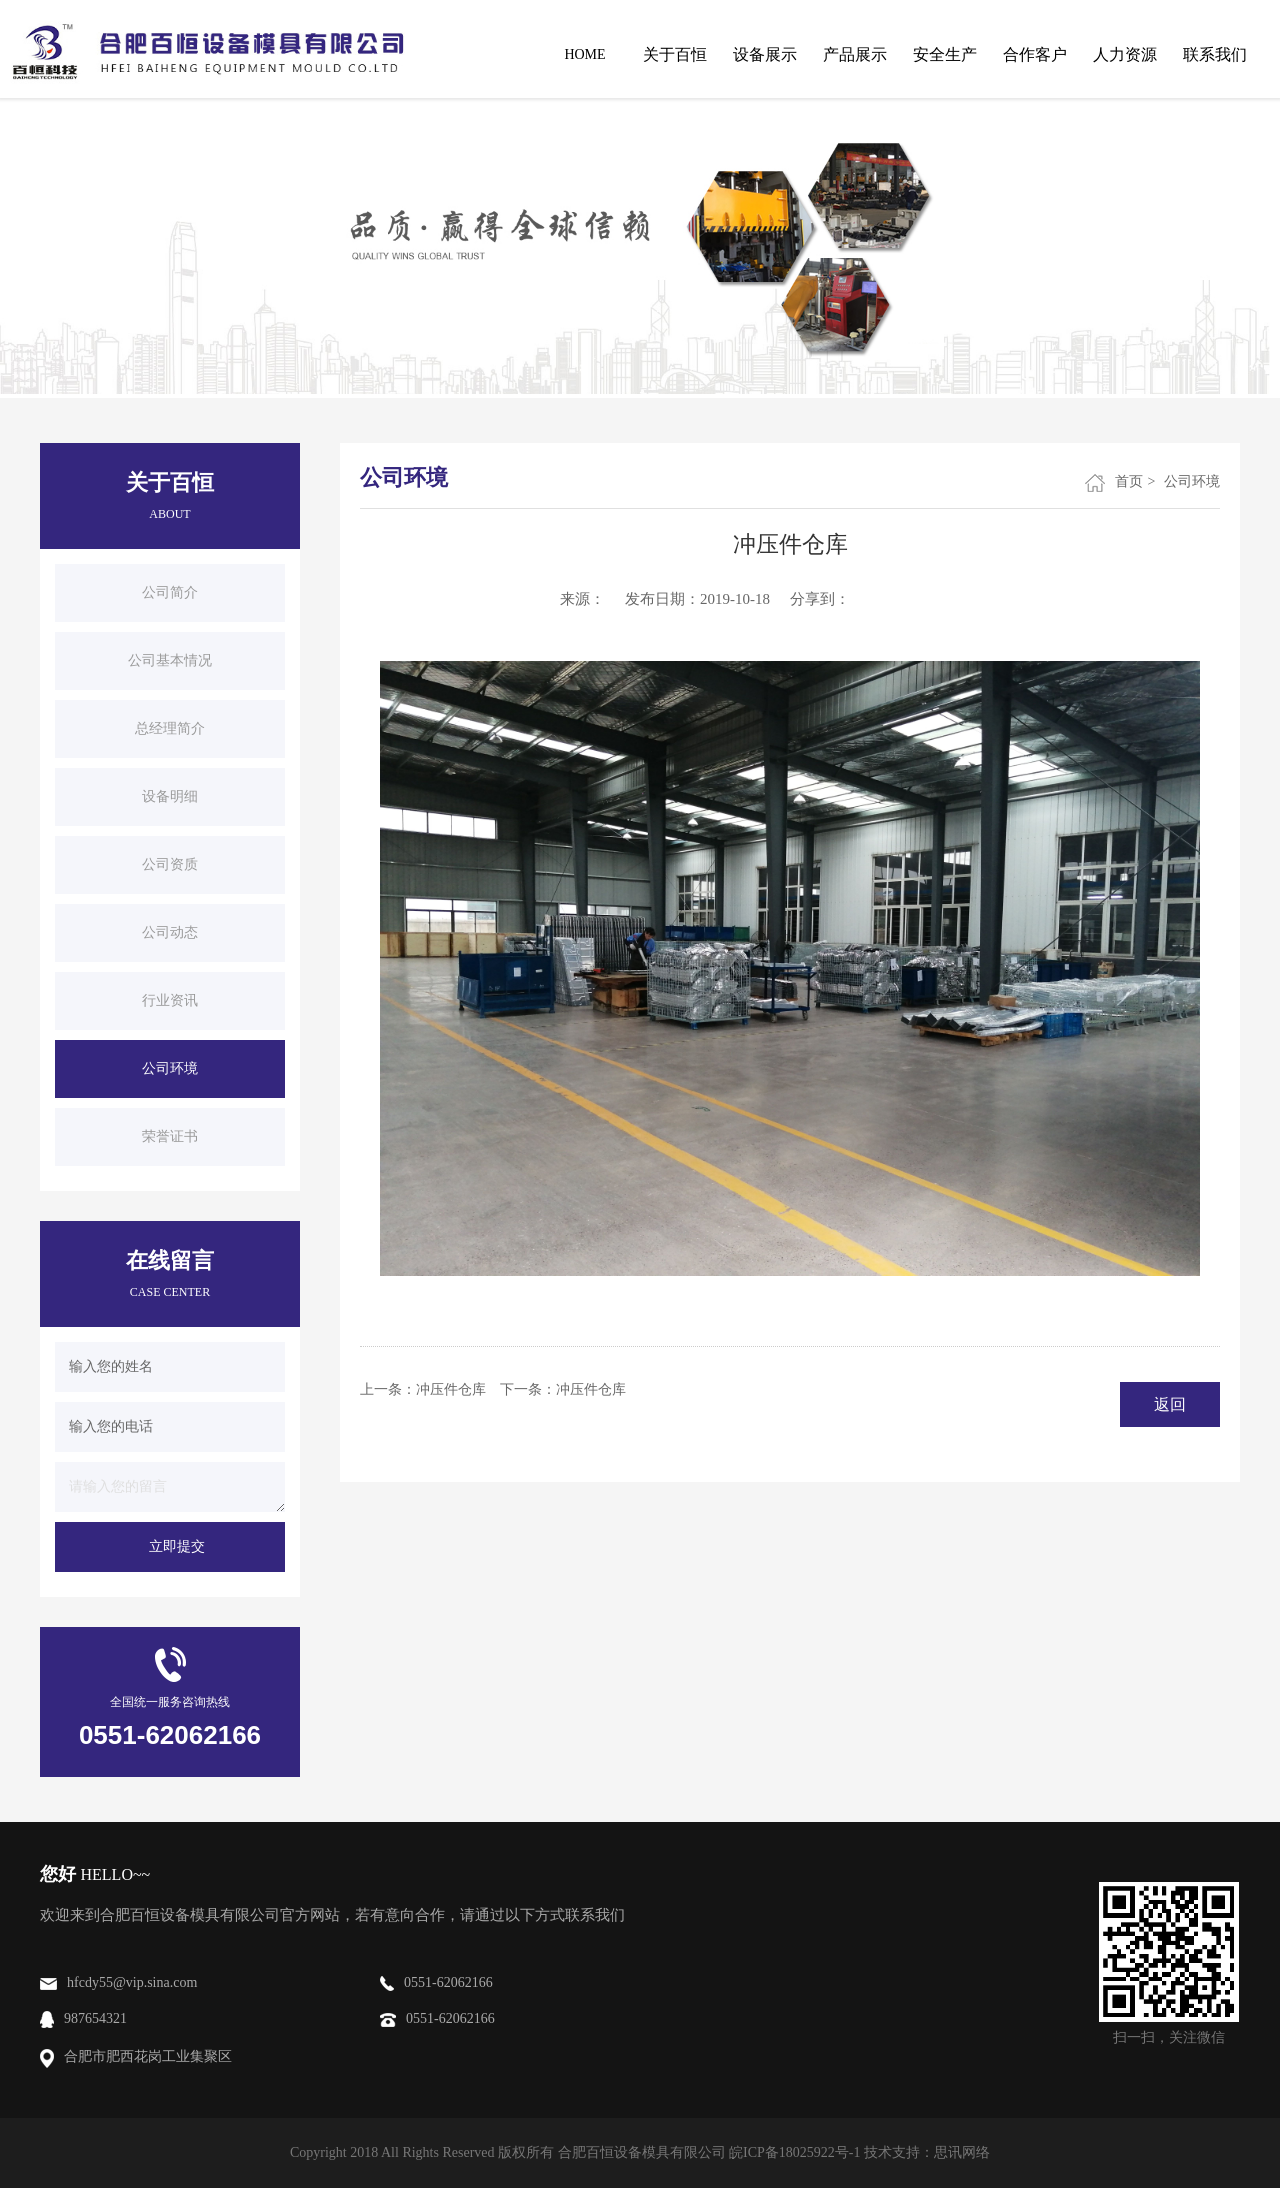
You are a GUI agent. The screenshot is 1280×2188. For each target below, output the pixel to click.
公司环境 (170, 1068)
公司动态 (170, 932)
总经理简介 (170, 728)
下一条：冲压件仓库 (563, 1389)
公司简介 (170, 592)
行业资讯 (170, 1000)
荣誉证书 (170, 1136)
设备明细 (170, 796)
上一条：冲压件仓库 (423, 1389)
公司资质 (170, 864)
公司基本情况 (170, 660)
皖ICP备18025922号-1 (794, 2152)
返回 (1170, 1404)
